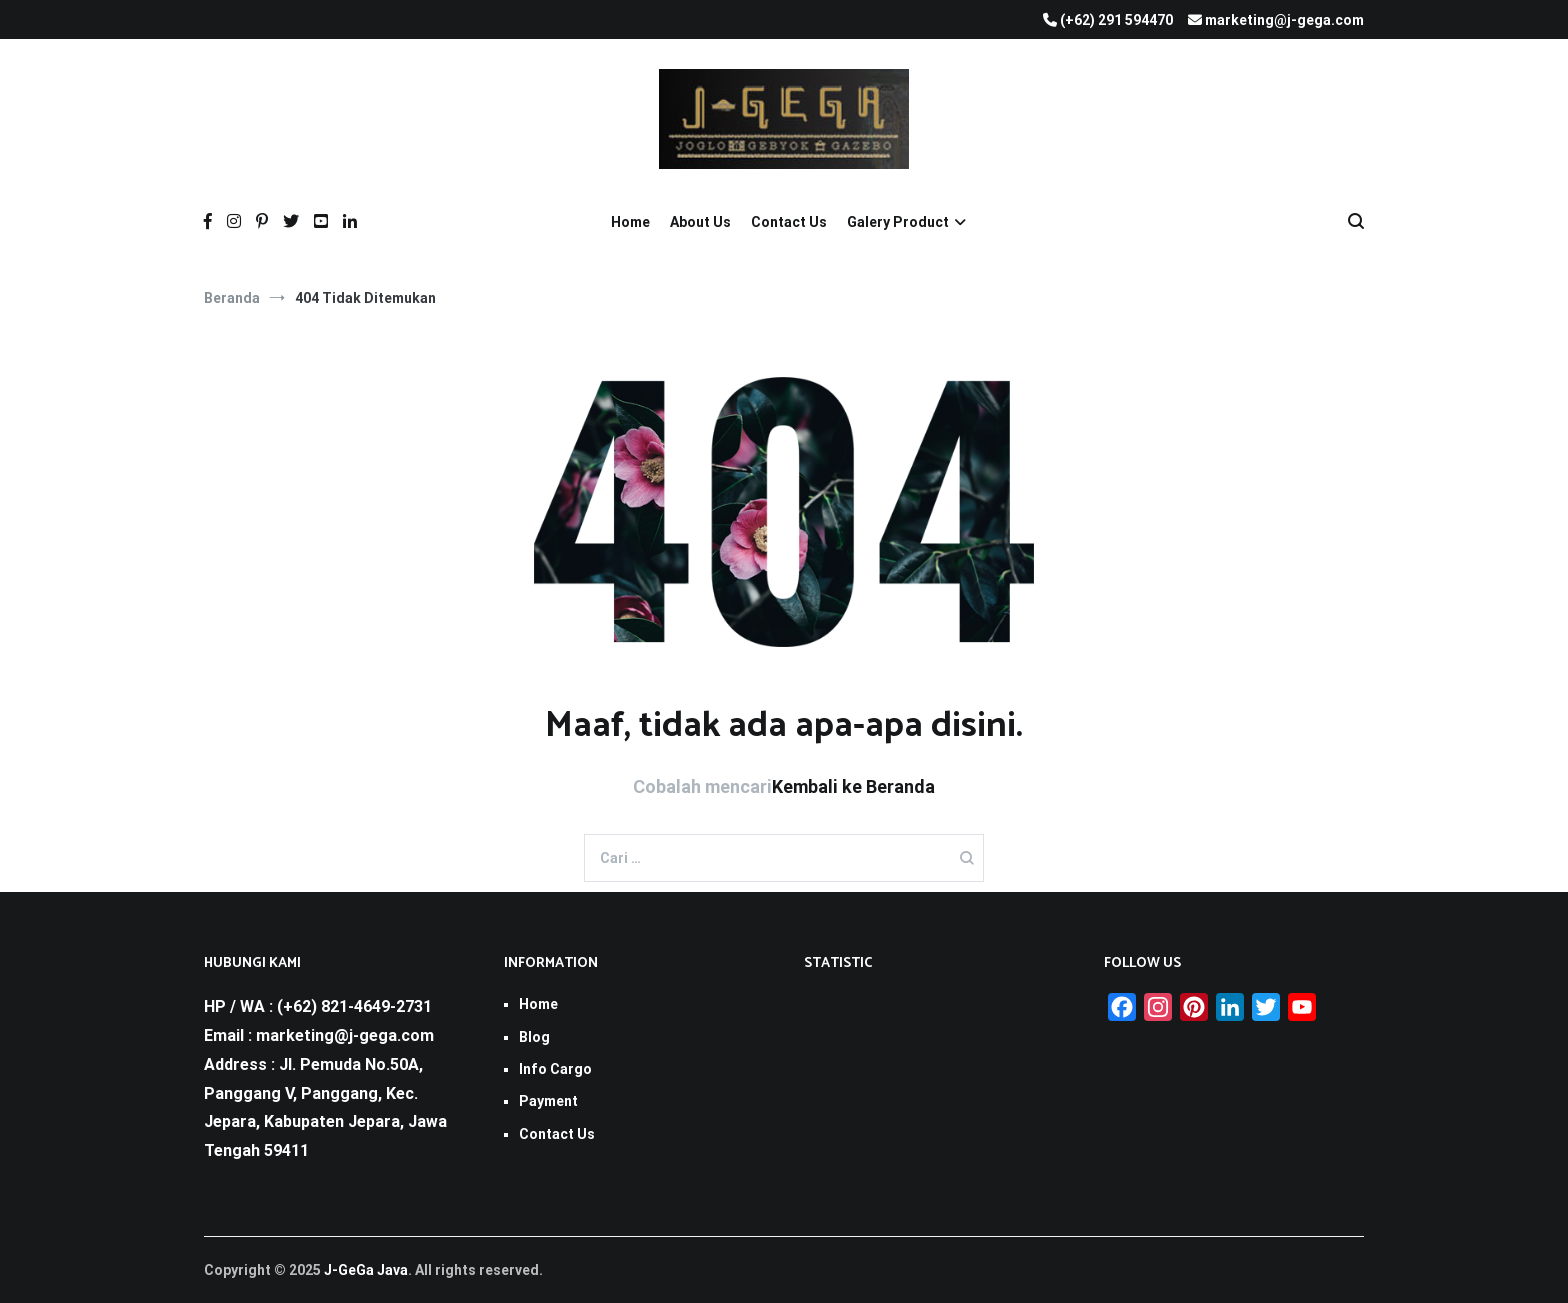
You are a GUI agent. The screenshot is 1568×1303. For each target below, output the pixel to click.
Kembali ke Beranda (853, 786)
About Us (700, 222)
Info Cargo (555, 1069)
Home (630, 222)
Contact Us (789, 222)
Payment (548, 1101)
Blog (534, 1037)
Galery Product (898, 222)
